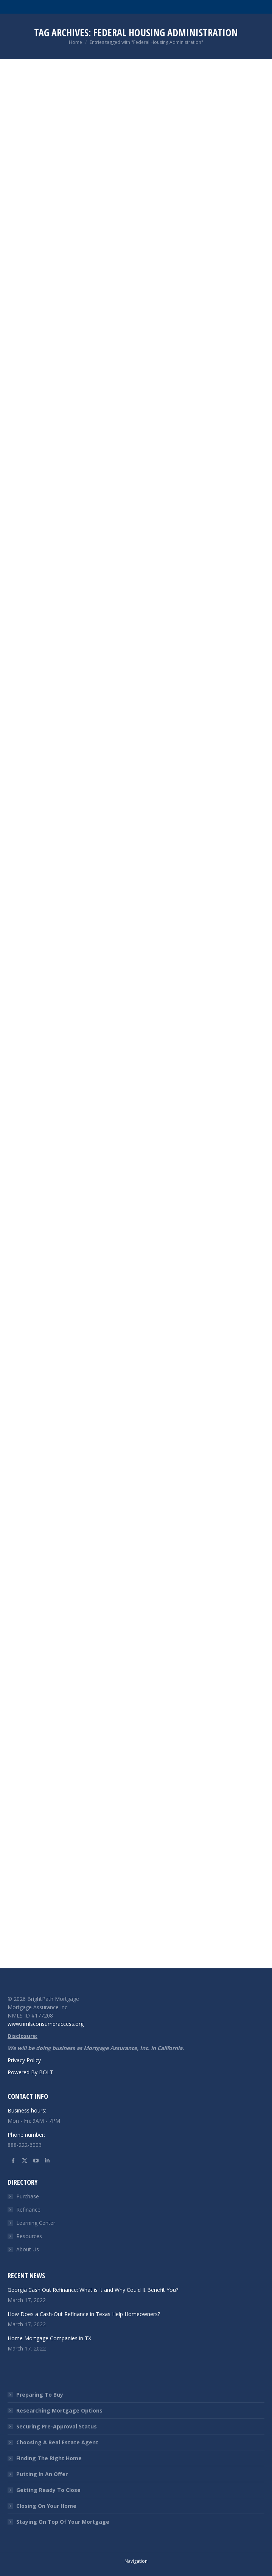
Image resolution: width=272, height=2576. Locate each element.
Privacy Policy (24, 2060)
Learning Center (35, 2222)
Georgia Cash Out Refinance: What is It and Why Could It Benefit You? (93, 2289)
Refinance (28, 2209)
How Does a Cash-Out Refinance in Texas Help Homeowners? (84, 2314)
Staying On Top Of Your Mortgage (62, 2521)
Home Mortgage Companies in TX (49, 2338)
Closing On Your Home (46, 2505)
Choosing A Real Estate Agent (57, 2442)
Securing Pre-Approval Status (56, 2426)
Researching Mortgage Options (59, 2410)
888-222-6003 (25, 2144)
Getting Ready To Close (48, 2490)
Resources (29, 2236)
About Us (27, 2249)
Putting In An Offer (42, 2474)
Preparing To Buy (39, 2394)
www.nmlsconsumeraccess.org (46, 2023)
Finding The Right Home (49, 2458)
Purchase (27, 2196)
